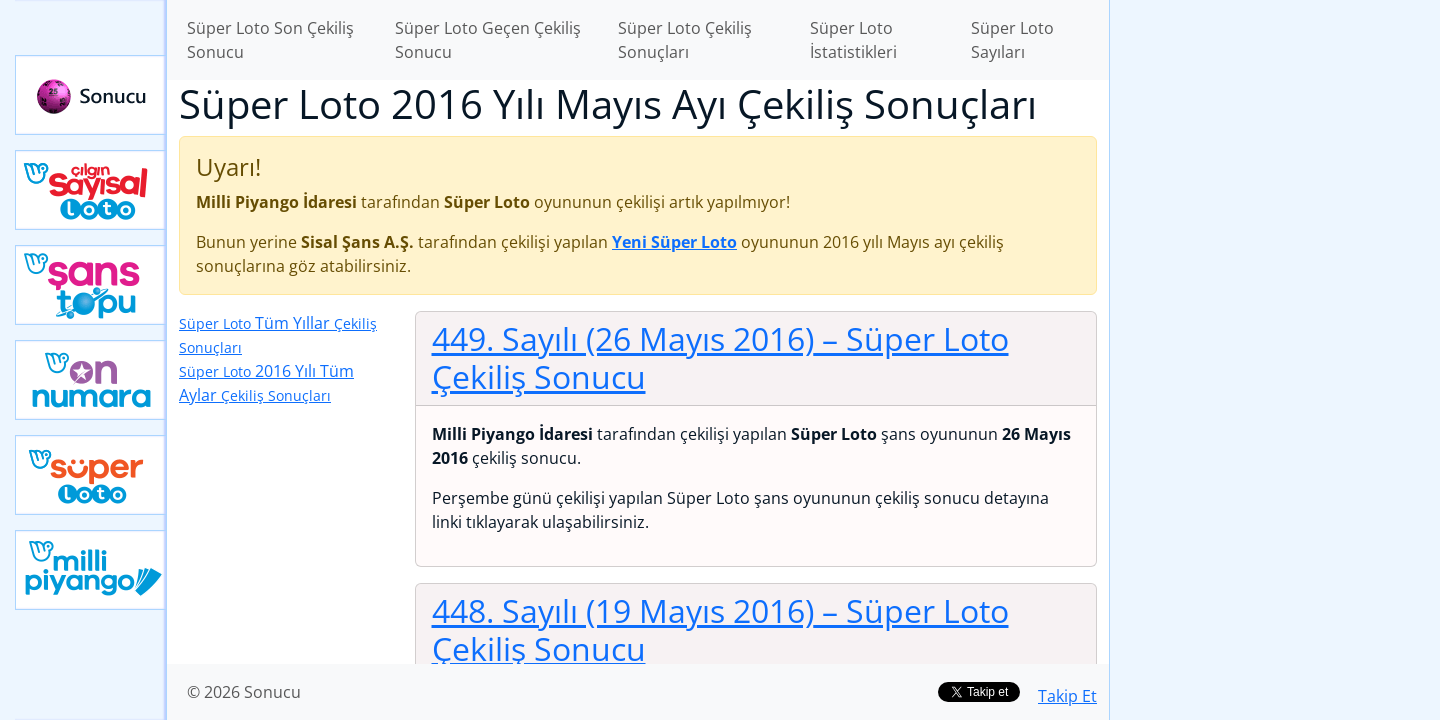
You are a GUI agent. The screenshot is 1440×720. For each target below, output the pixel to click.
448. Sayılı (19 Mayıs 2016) (720, 629)
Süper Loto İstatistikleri (853, 40)
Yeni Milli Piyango (91, 570)
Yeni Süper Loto (91, 475)
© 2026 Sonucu (244, 692)
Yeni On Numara (91, 380)
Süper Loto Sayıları (1012, 40)
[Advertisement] (1275, 316)
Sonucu (91, 95)
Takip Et (1067, 696)
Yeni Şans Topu (91, 285)
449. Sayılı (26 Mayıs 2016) (720, 357)
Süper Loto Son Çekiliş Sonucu (270, 40)
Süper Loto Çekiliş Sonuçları (685, 40)
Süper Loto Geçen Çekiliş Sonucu (488, 40)
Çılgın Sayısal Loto (91, 190)
